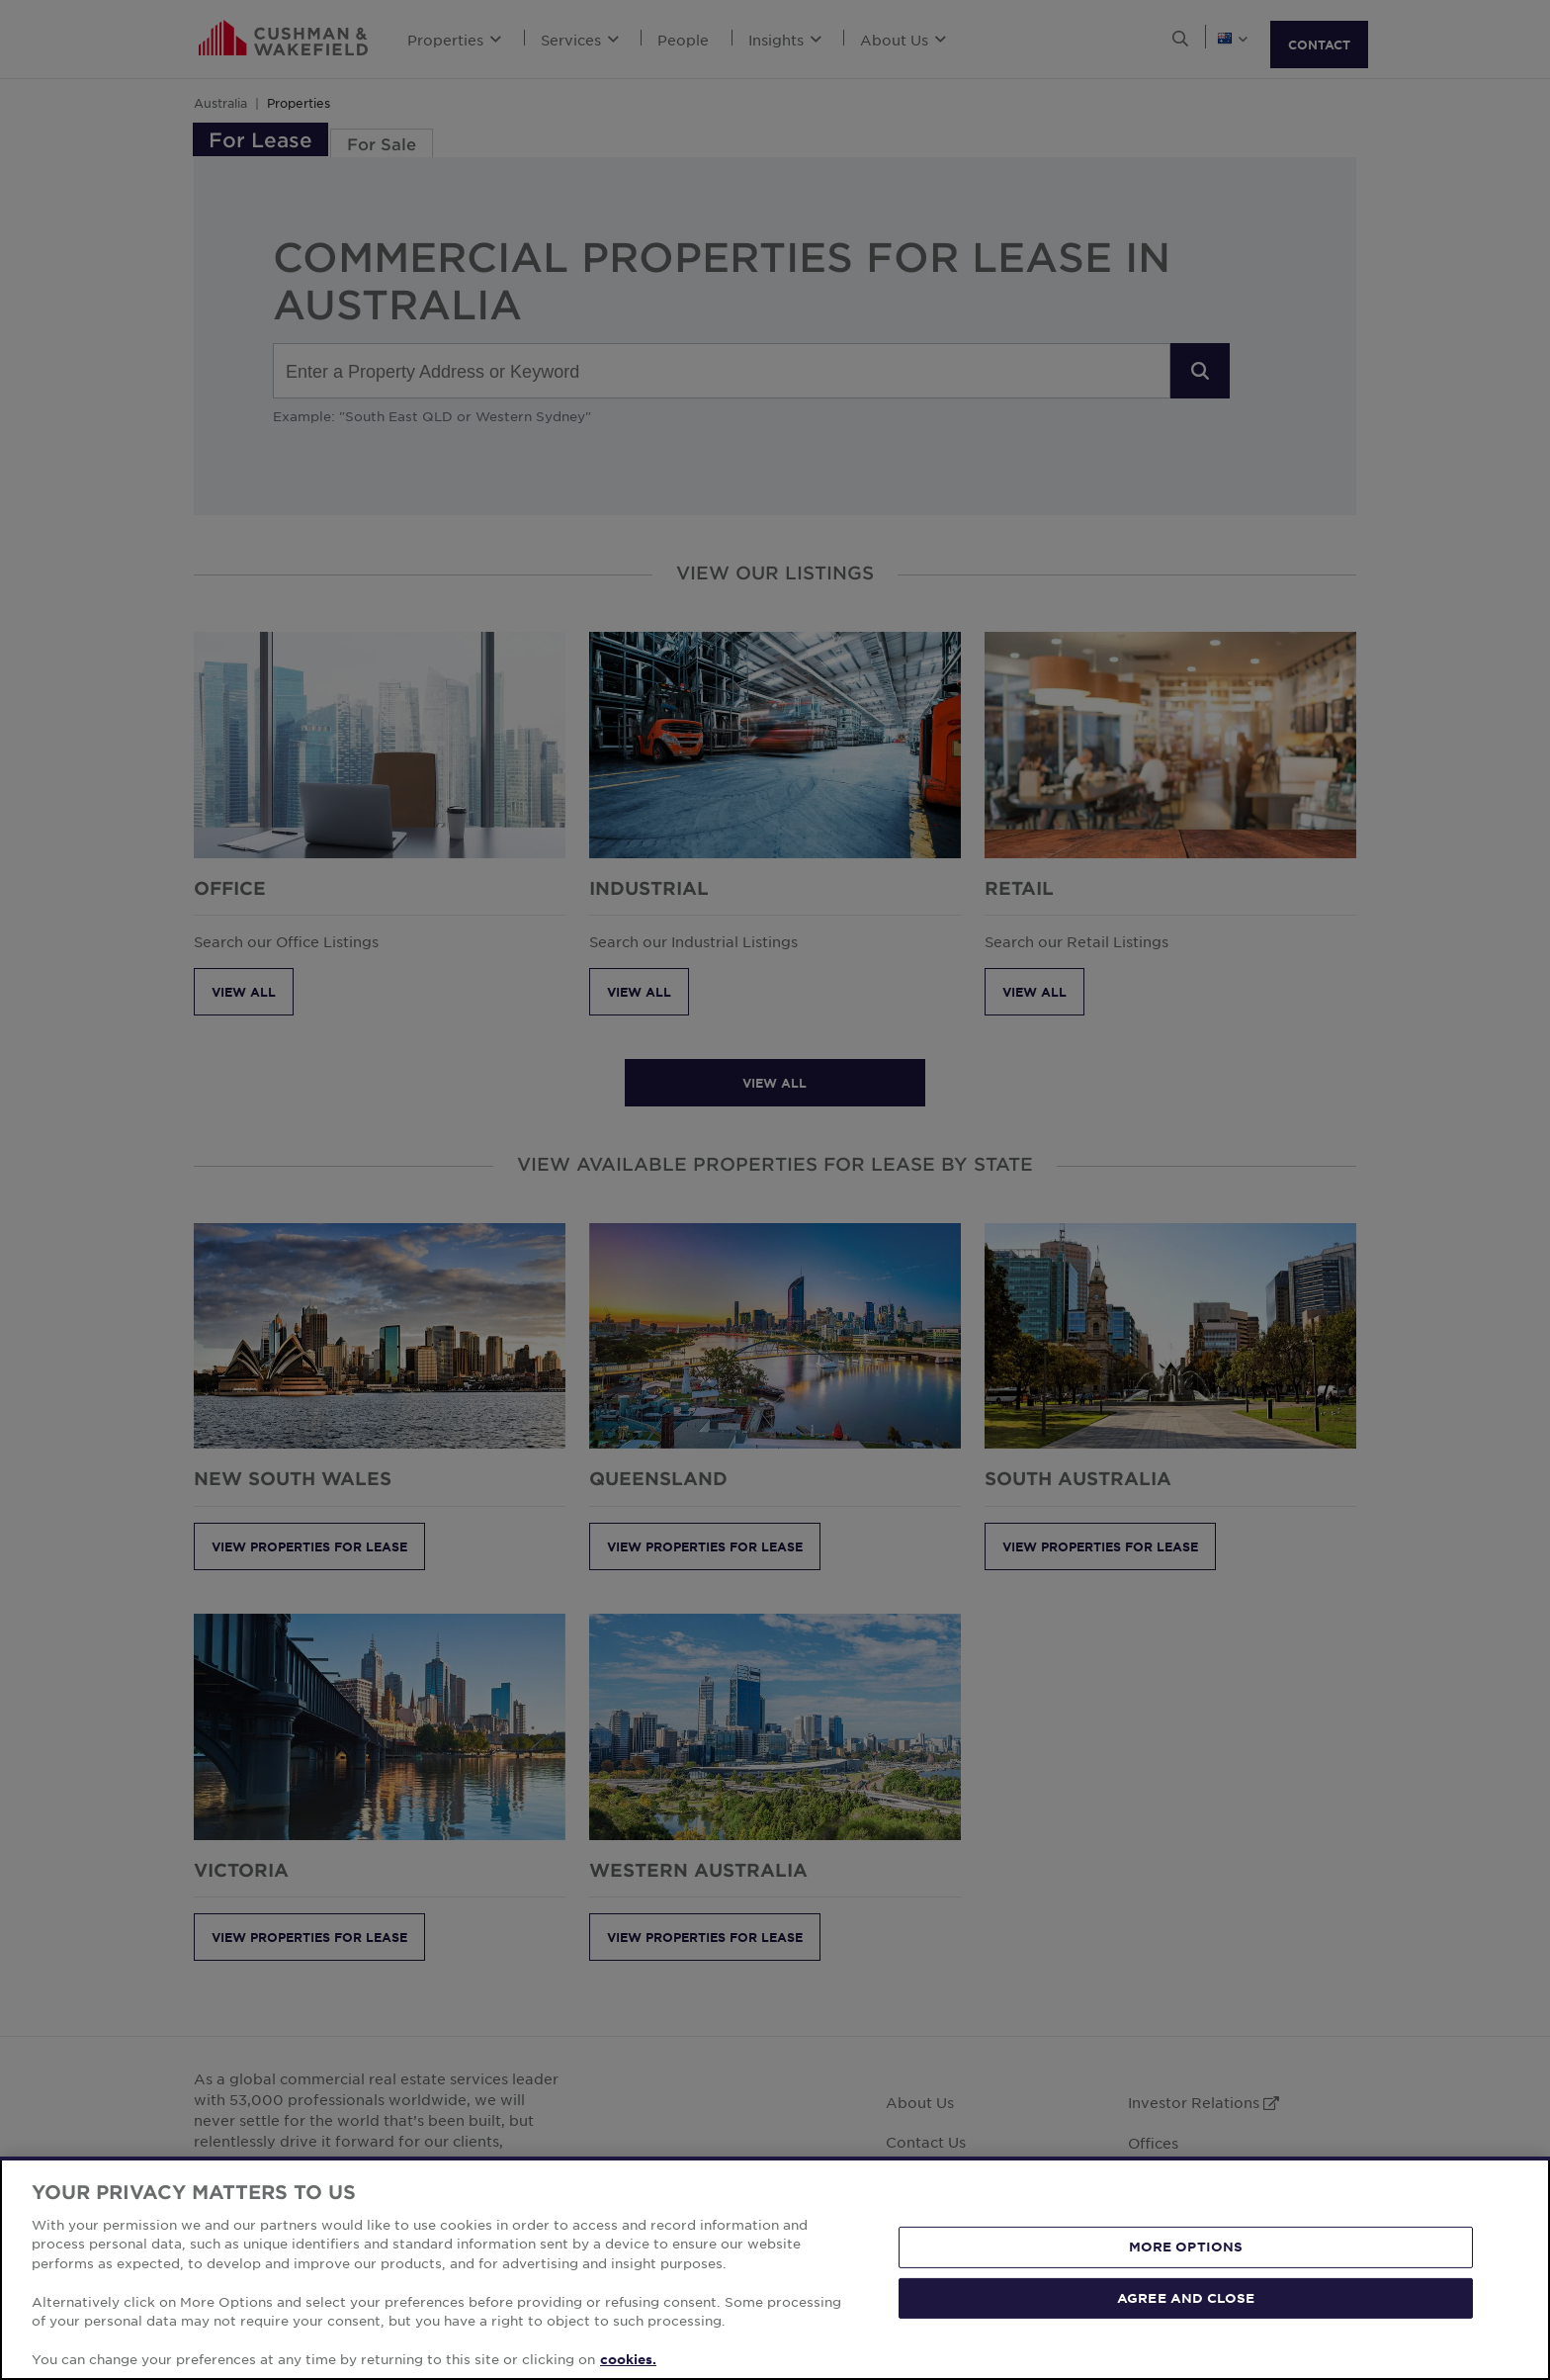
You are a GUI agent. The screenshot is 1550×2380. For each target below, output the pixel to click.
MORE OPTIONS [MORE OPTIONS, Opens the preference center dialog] (1186, 2246)
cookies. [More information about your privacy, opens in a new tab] (628, 2359)
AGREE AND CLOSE (1185, 2297)
